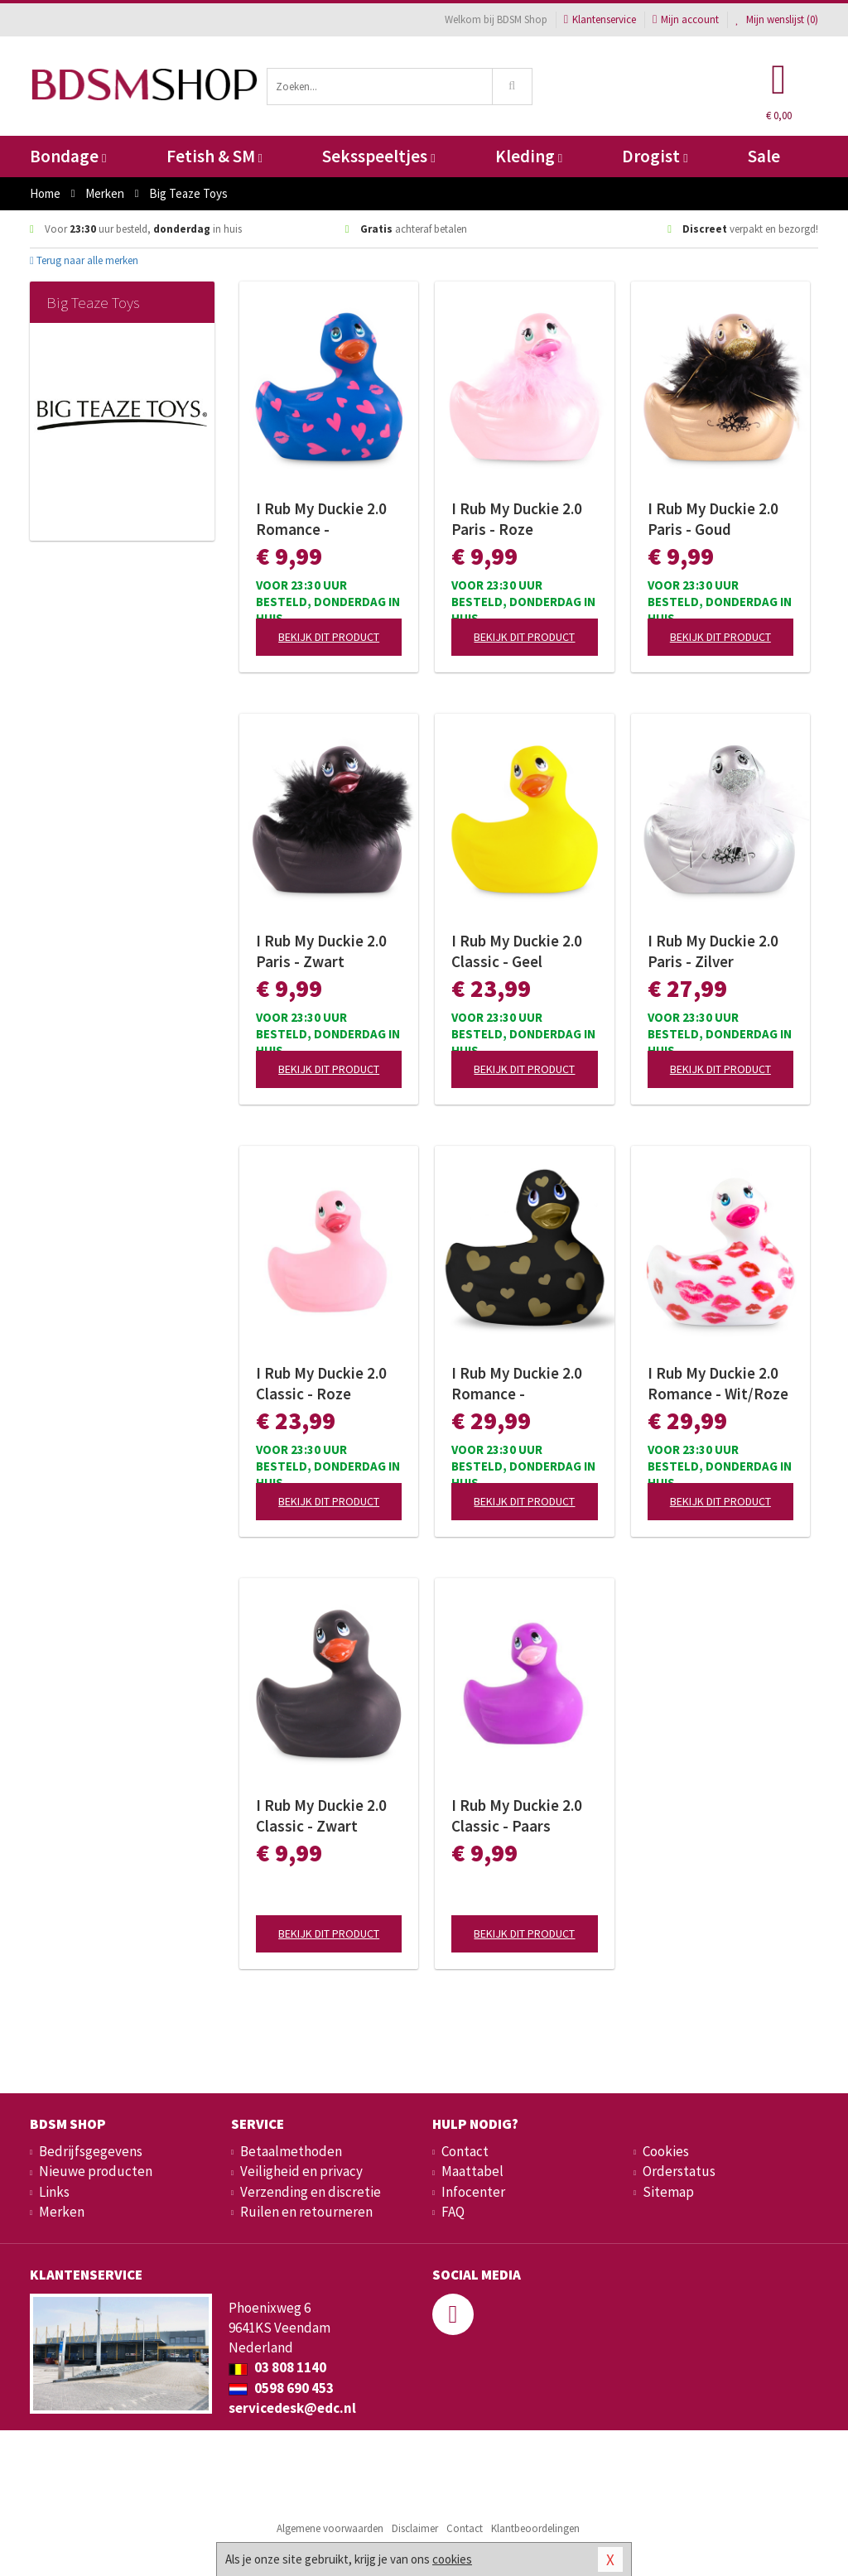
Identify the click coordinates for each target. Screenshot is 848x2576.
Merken (61, 2212)
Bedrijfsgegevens (90, 2151)
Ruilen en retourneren (306, 2212)
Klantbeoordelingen (535, 2528)
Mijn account (686, 19)
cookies (452, 2559)
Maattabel (472, 2171)
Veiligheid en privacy (301, 2171)
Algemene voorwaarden (330, 2528)
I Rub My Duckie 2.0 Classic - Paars (516, 1815)
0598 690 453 (281, 2388)
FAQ (453, 2212)
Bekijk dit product (328, 636)
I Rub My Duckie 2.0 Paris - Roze (516, 518)
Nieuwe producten (95, 2171)
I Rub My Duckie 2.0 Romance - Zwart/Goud (516, 1383)
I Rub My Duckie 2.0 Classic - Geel (516, 951)
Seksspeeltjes (378, 156)
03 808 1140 (277, 2367)
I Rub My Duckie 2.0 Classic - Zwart (321, 1815)
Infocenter (473, 2192)
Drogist (654, 156)
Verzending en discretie (310, 2192)
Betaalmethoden (291, 2151)
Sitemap (668, 2192)
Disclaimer (415, 2528)
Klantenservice (600, 19)
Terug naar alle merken (84, 260)
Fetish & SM (214, 156)
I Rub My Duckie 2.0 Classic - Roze (321, 1383)
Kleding (528, 156)
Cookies (666, 2151)
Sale (764, 156)
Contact (465, 2151)
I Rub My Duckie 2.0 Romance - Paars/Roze (321, 519)
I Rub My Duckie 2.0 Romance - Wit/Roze (718, 1383)
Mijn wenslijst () (776, 19)
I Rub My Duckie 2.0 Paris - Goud (713, 518)
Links (54, 2192)
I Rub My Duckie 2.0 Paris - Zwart (321, 951)
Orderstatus (679, 2171)
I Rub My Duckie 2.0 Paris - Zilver (713, 951)
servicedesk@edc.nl (292, 2408)
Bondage (68, 156)
